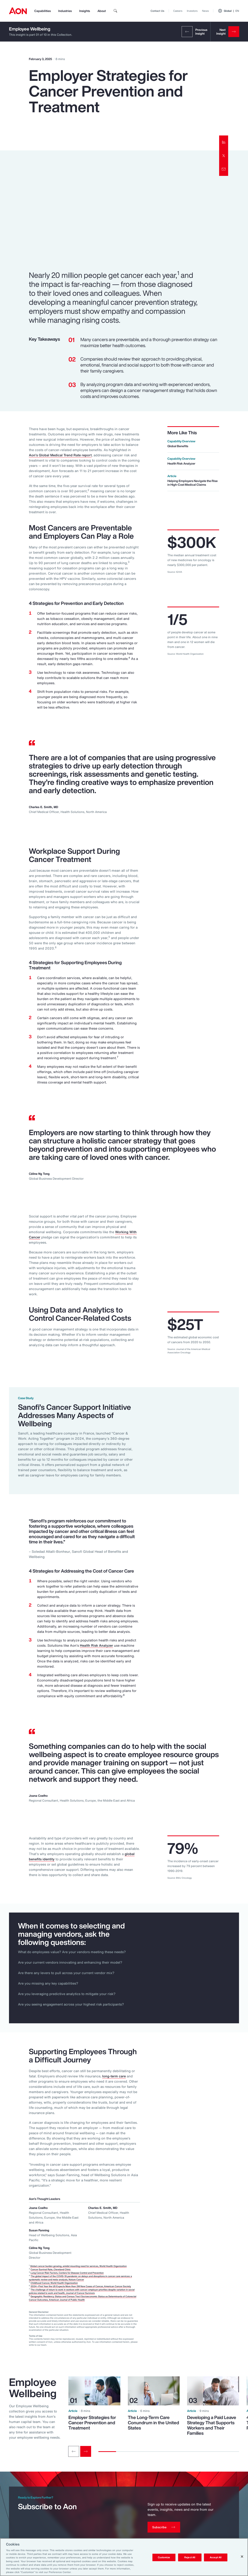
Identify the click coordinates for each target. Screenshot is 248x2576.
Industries (65, 11)
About (101, 11)
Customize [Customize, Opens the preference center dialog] (164, 2557)
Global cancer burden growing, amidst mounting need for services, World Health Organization (78, 2266)
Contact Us (157, 11)
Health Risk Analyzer (96, 1645)
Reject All (189, 2557)
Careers (177, 11)
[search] (115, 10)
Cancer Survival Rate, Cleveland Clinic (51, 2269)
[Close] (242, 2556)
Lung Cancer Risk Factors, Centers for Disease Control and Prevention (67, 2272)
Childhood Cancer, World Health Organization (54, 2282)
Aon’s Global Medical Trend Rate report (60, 455)
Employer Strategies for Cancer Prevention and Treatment (92, 2422)
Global (228, 11)
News (205, 11)
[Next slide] (85, 2451)
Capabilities (42, 11)
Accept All (215, 2557)
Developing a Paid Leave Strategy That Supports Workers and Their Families (211, 2425)
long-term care (114, 2076)
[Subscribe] (164, 2527)
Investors (192, 11)
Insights (84, 11)
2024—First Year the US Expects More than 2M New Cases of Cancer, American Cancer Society (81, 2286)
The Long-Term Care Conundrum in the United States (153, 2422)
